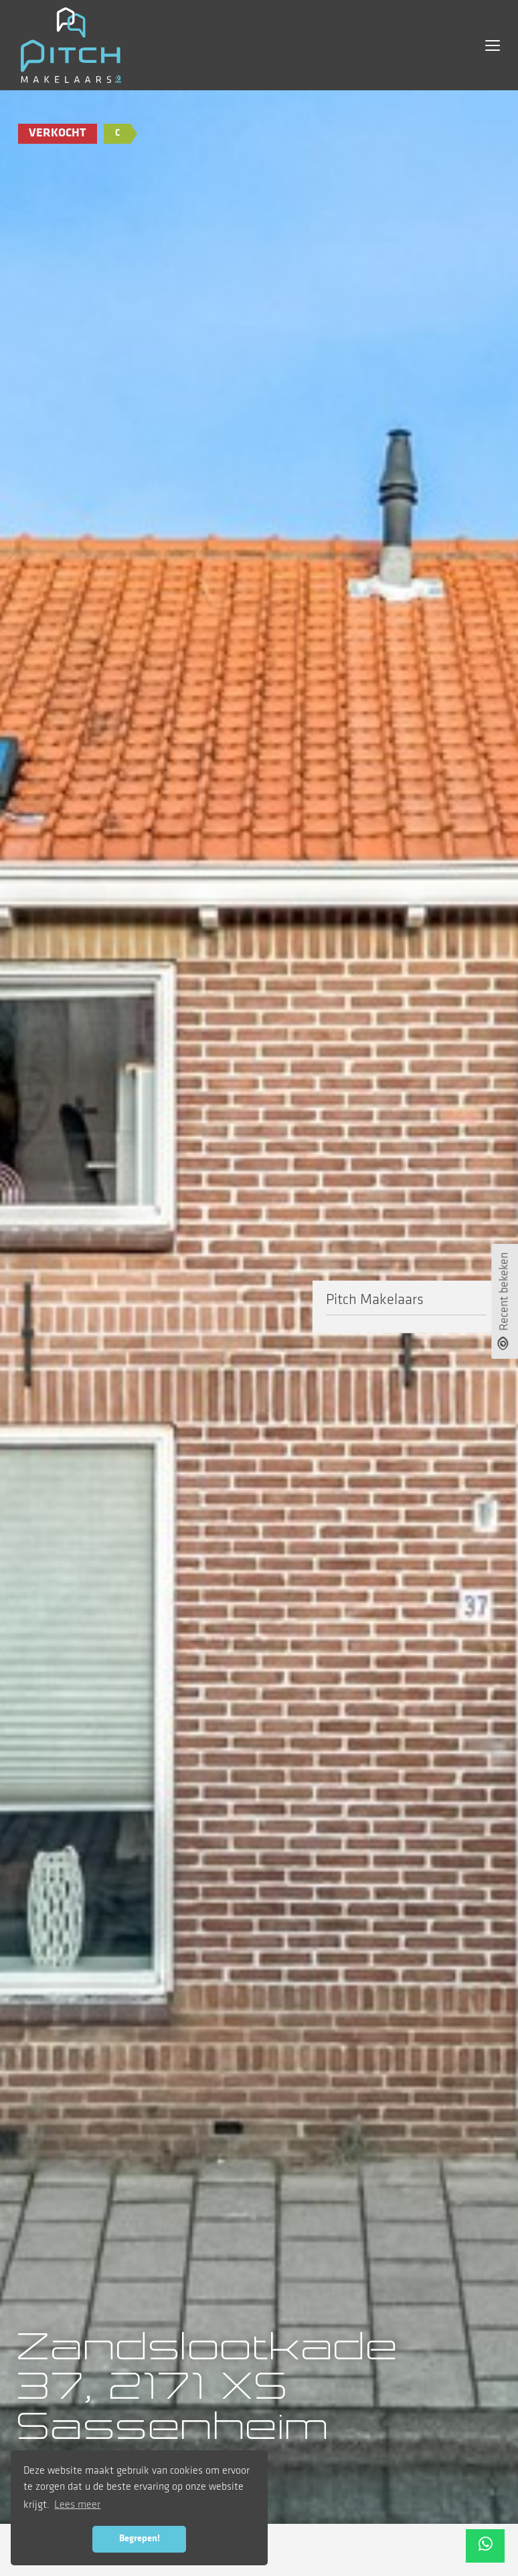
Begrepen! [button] (139, 2539)
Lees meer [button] (77, 2505)
